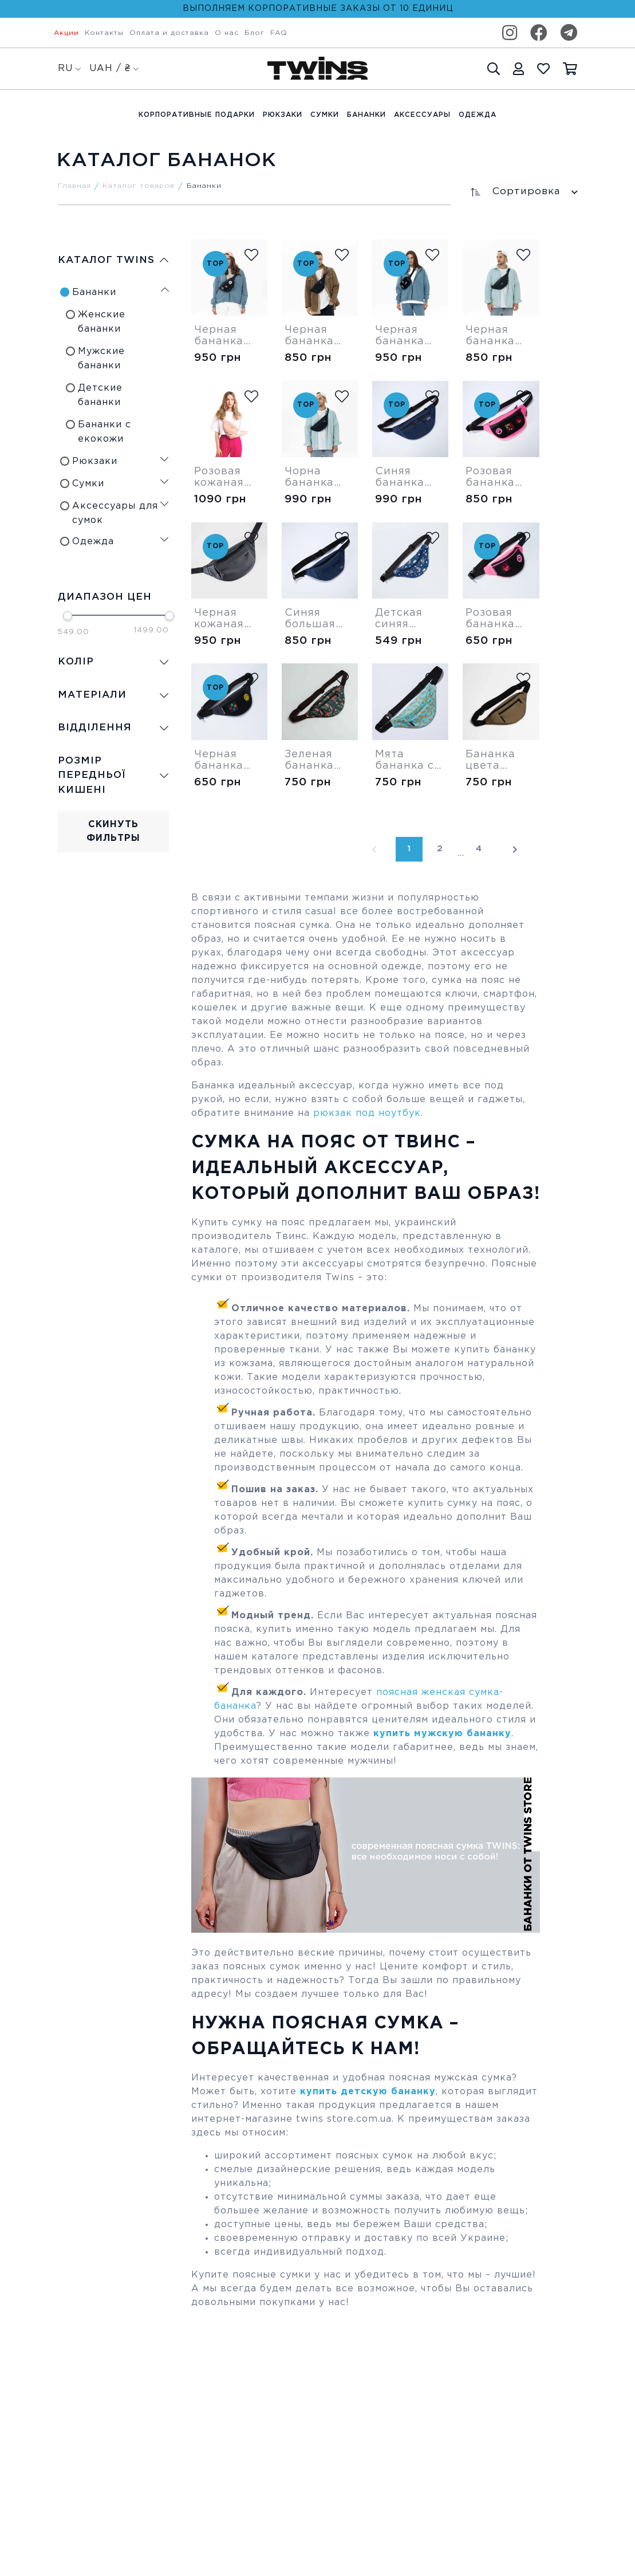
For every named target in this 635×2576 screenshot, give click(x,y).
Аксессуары (422, 115)
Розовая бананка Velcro (490, 619)
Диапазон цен (105, 597)
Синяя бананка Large (399, 478)
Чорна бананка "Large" (309, 478)
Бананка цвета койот (490, 761)
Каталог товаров (138, 186)
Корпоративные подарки (197, 115)
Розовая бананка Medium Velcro (490, 478)
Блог (254, 33)
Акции (66, 33)
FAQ (278, 33)
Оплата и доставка (169, 33)
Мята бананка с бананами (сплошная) (409, 761)
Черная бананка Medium (309, 336)
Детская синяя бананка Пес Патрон (409, 619)
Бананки (366, 115)
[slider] (67, 615)
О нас (227, 33)
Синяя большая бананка (310, 619)
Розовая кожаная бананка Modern (219, 478)
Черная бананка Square (399, 336)
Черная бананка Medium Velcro (218, 336)
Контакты (104, 33)
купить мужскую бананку (442, 1733)
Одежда (477, 115)
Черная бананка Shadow (490, 336)
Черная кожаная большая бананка (219, 619)
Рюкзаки (282, 115)
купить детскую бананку (368, 2091)
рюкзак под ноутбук (367, 1113)
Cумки (324, 115)
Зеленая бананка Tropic (309, 761)
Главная (74, 186)
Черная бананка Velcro (218, 761)
